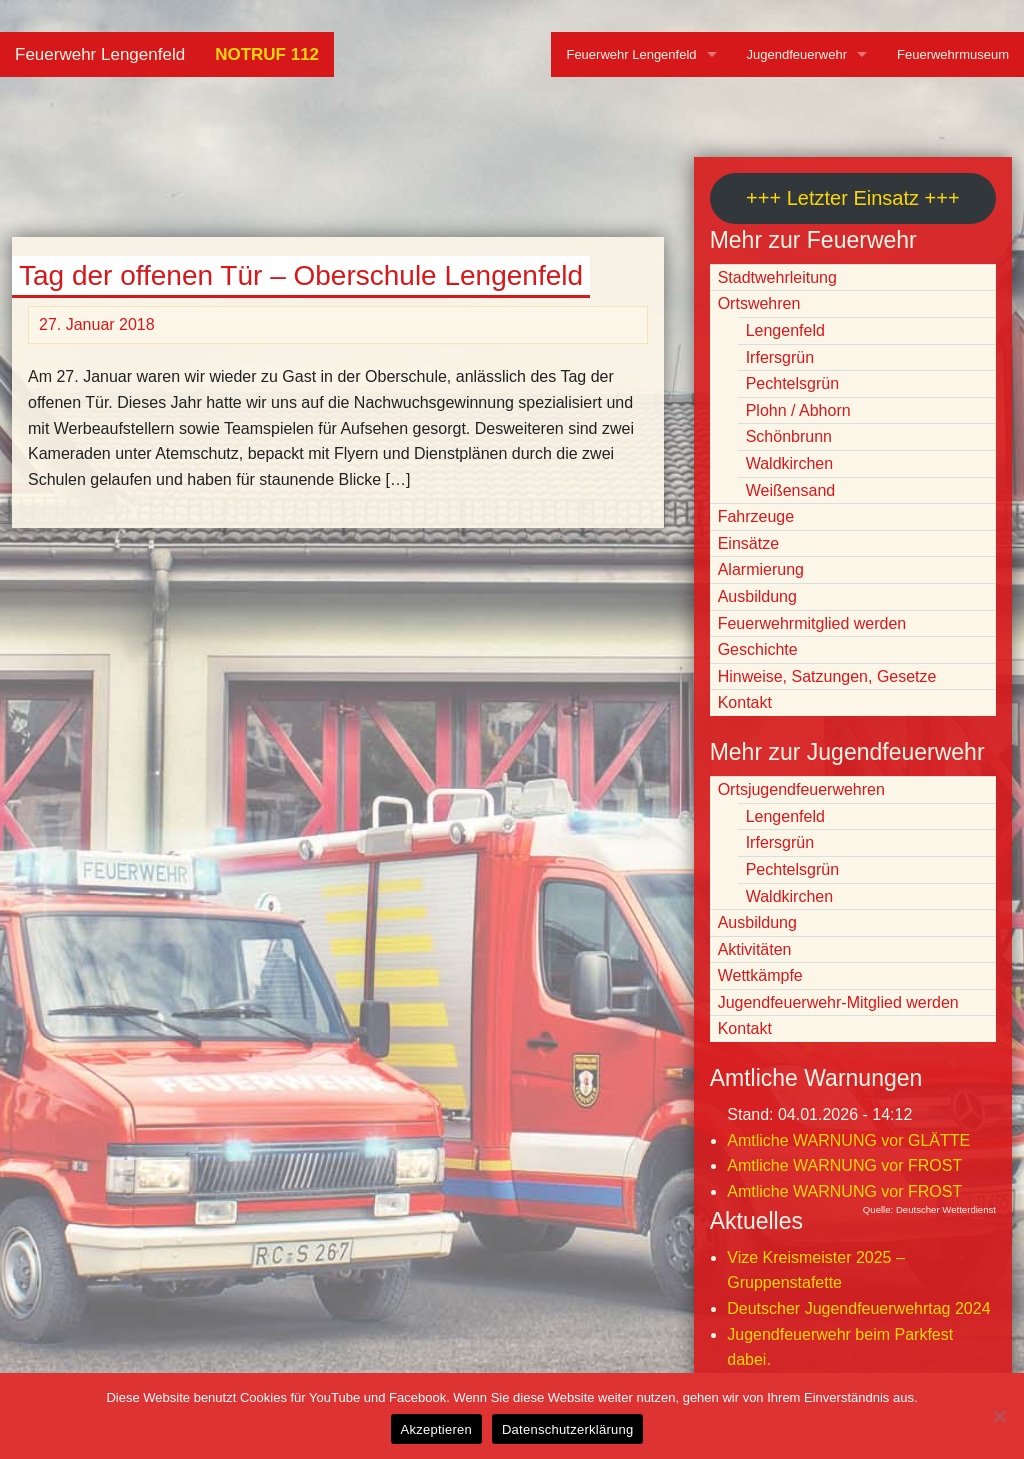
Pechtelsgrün (792, 383)
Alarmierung (761, 569)
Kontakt (745, 702)
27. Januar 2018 (97, 324)
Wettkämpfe (760, 975)
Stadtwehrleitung (777, 277)
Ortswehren (759, 303)
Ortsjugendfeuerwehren (801, 789)
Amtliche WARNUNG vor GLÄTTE (848, 1140)
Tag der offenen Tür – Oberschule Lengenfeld (301, 275)
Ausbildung (757, 596)
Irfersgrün (780, 357)
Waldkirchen (789, 463)
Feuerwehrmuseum (953, 54)
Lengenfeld (785, 330)
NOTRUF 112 (267, 54)
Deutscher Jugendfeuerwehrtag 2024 (858, 1308)
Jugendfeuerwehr (797, 54)
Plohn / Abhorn (798, 410)
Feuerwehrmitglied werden (812, 623)
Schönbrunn (789, 436)
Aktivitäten (755, 949)
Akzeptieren (436, 1429)
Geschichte (758, 649)
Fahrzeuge (756, 516)
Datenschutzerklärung (567, 1429)
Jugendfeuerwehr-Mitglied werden (838, 1002)
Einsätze (748, 543)
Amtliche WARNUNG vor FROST (844, 1165)
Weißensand (791, 490)
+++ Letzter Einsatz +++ (852, 198)
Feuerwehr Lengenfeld (100, 54)
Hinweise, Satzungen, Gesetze (827, 676)
